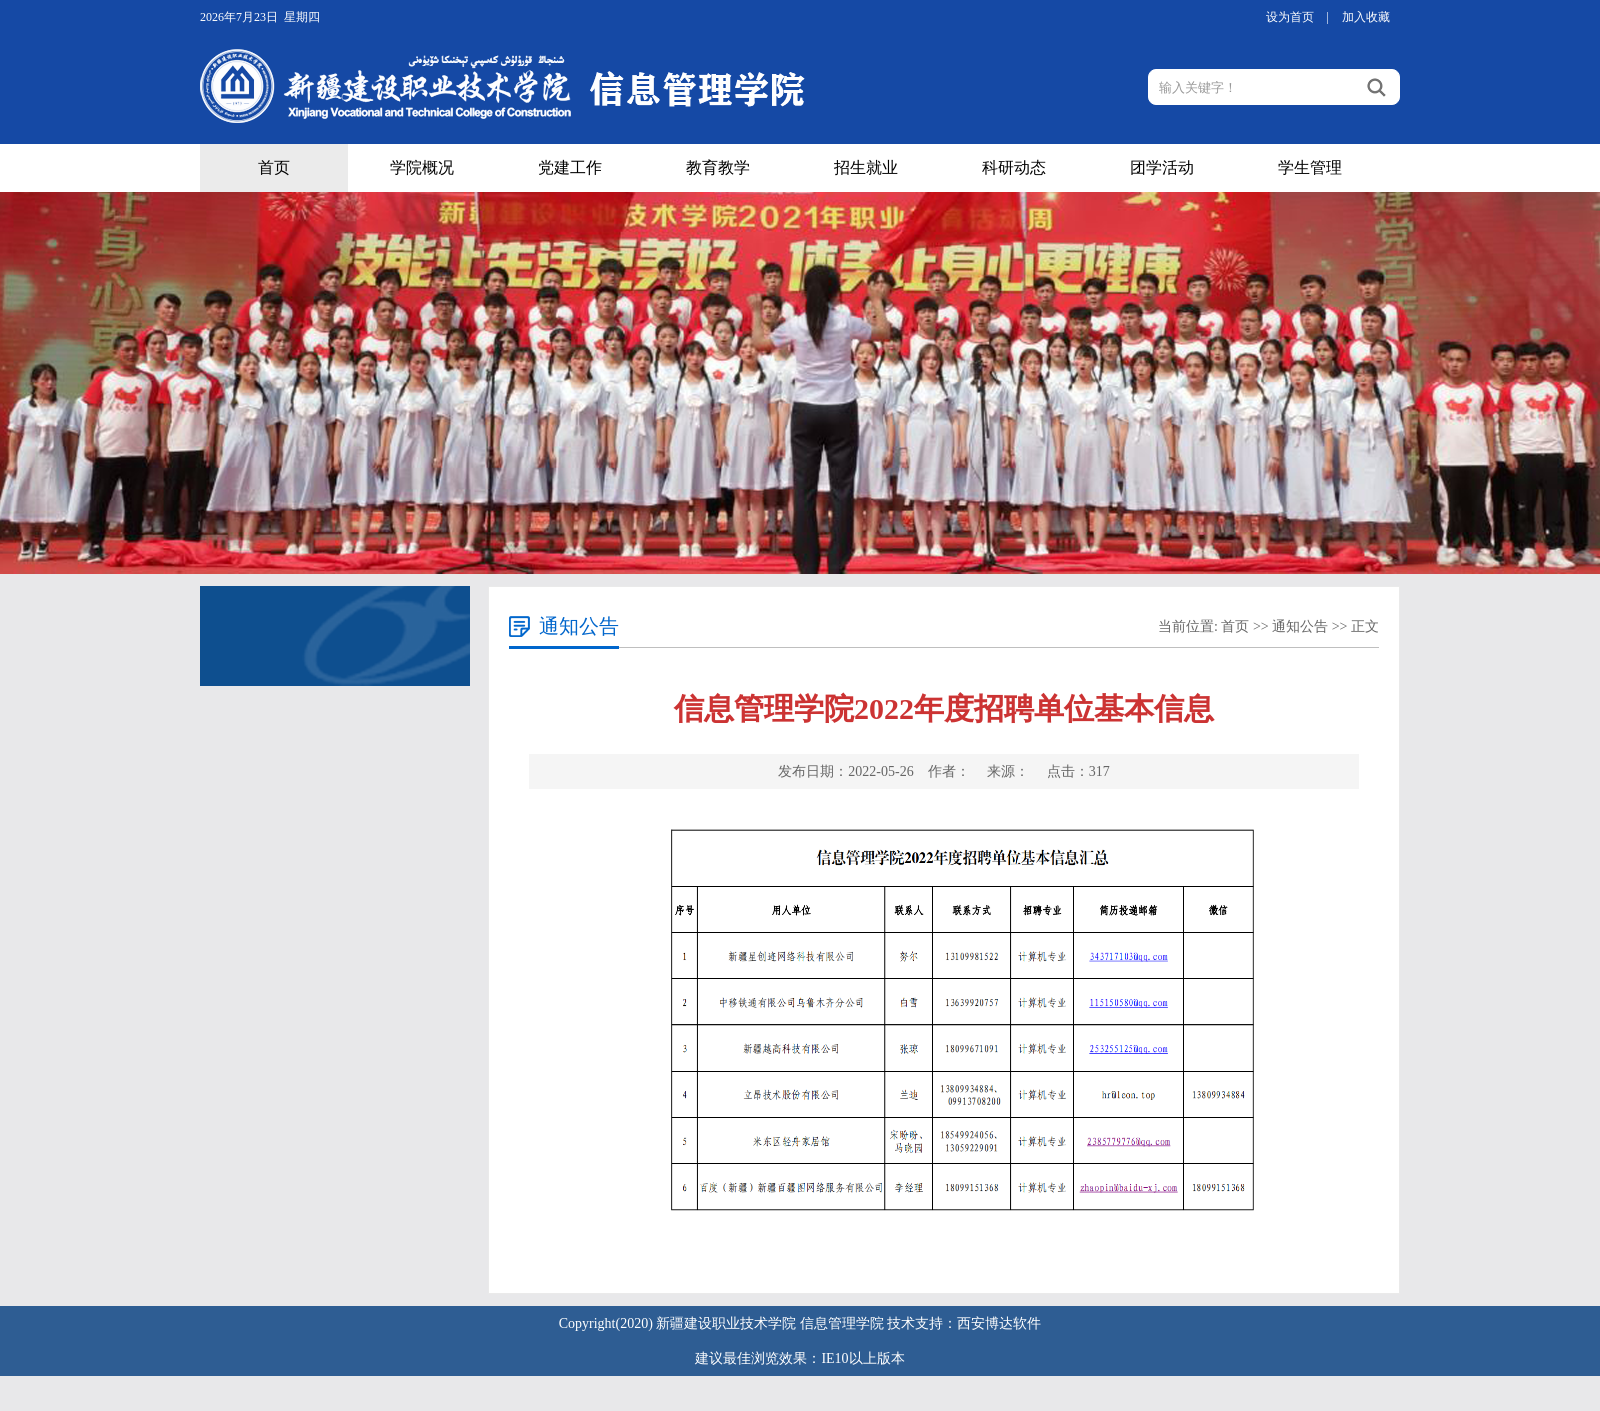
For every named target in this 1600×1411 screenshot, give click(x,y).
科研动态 (1014, 167)
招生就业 (866, 167)
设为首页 (1290, 17)
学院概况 (422, 167)
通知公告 (1300, 626)
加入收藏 (1366, 17)
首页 (274, 167)
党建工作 (570, 167)
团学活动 (1162, 167)
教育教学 (718, 167)
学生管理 (1310, 167)
